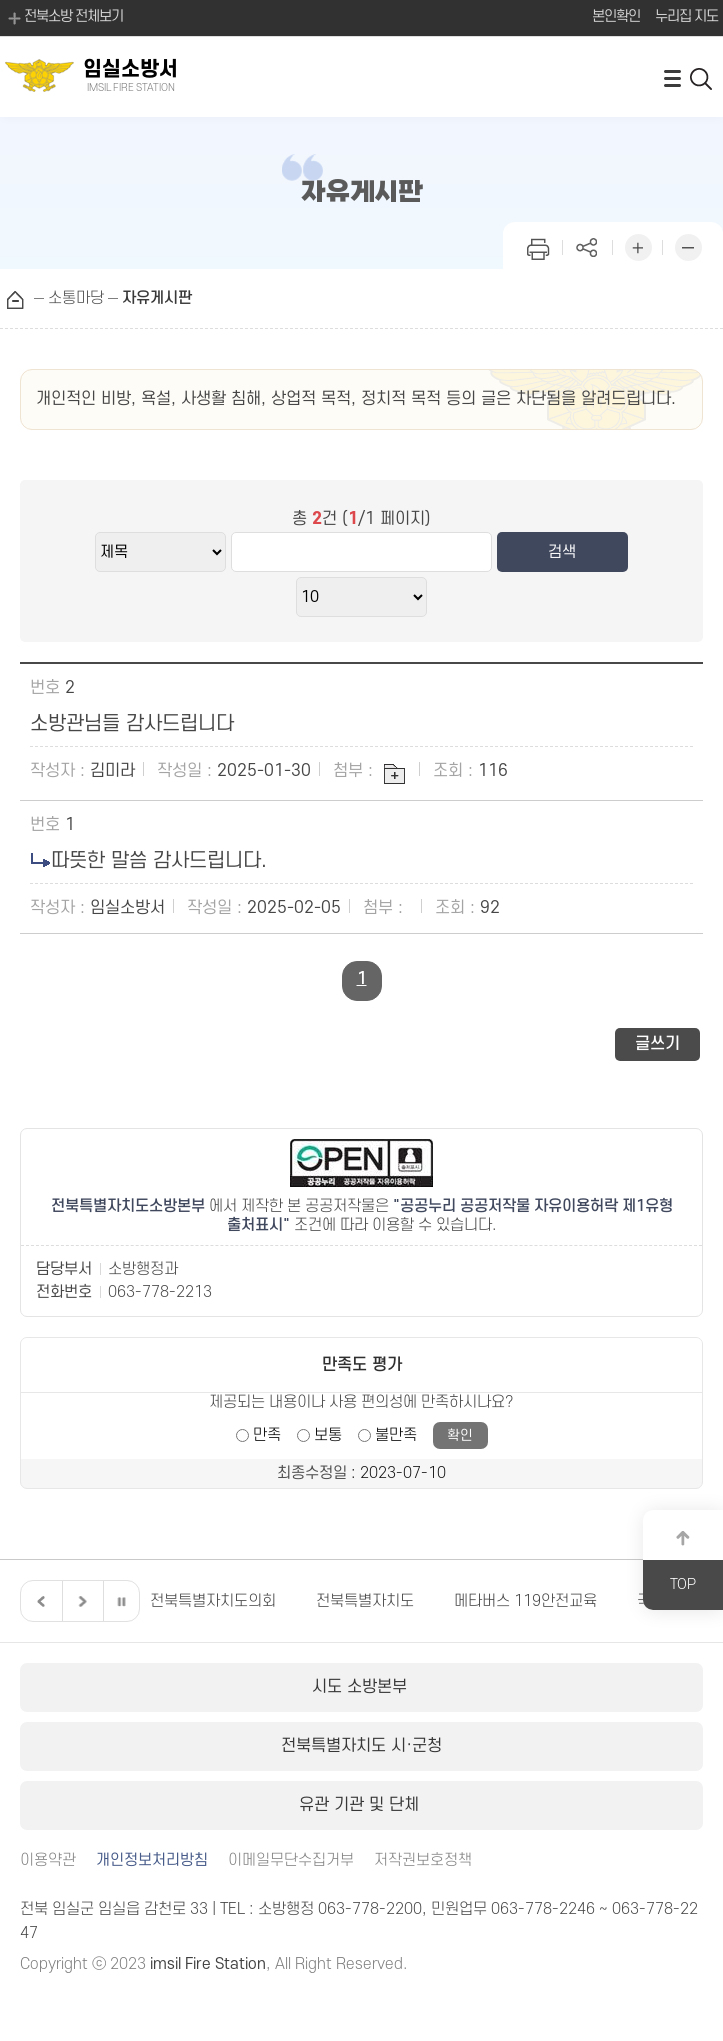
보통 (328, 1435)
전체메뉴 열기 (672, 77)
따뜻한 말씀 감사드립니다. (159, 861)
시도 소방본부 (362, 1687)
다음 (80, 1601)
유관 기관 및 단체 (361, 1805)
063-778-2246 (543, 1909)
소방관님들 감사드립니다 (132, 724)
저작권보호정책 (423, 1860)
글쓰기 (657, 1044)
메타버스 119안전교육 (525, 1601)
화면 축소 (688, 245)
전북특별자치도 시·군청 (361, 1746)
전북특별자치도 (365, 1601)
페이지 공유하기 (588, 245)
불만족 (396, 1435)
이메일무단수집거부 (291, 1860)
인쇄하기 (538, 245)
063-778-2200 (370, 1909)
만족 (267, 1435)
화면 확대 (638, 245)
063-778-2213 (160, 1292)
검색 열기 (702, 77)
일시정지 (121, 1601)
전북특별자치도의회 (213, 1601)
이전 (39, 1601)
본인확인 (616, 16)
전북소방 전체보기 (64, 18)
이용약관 (48, 1860)
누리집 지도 (686, 16)
